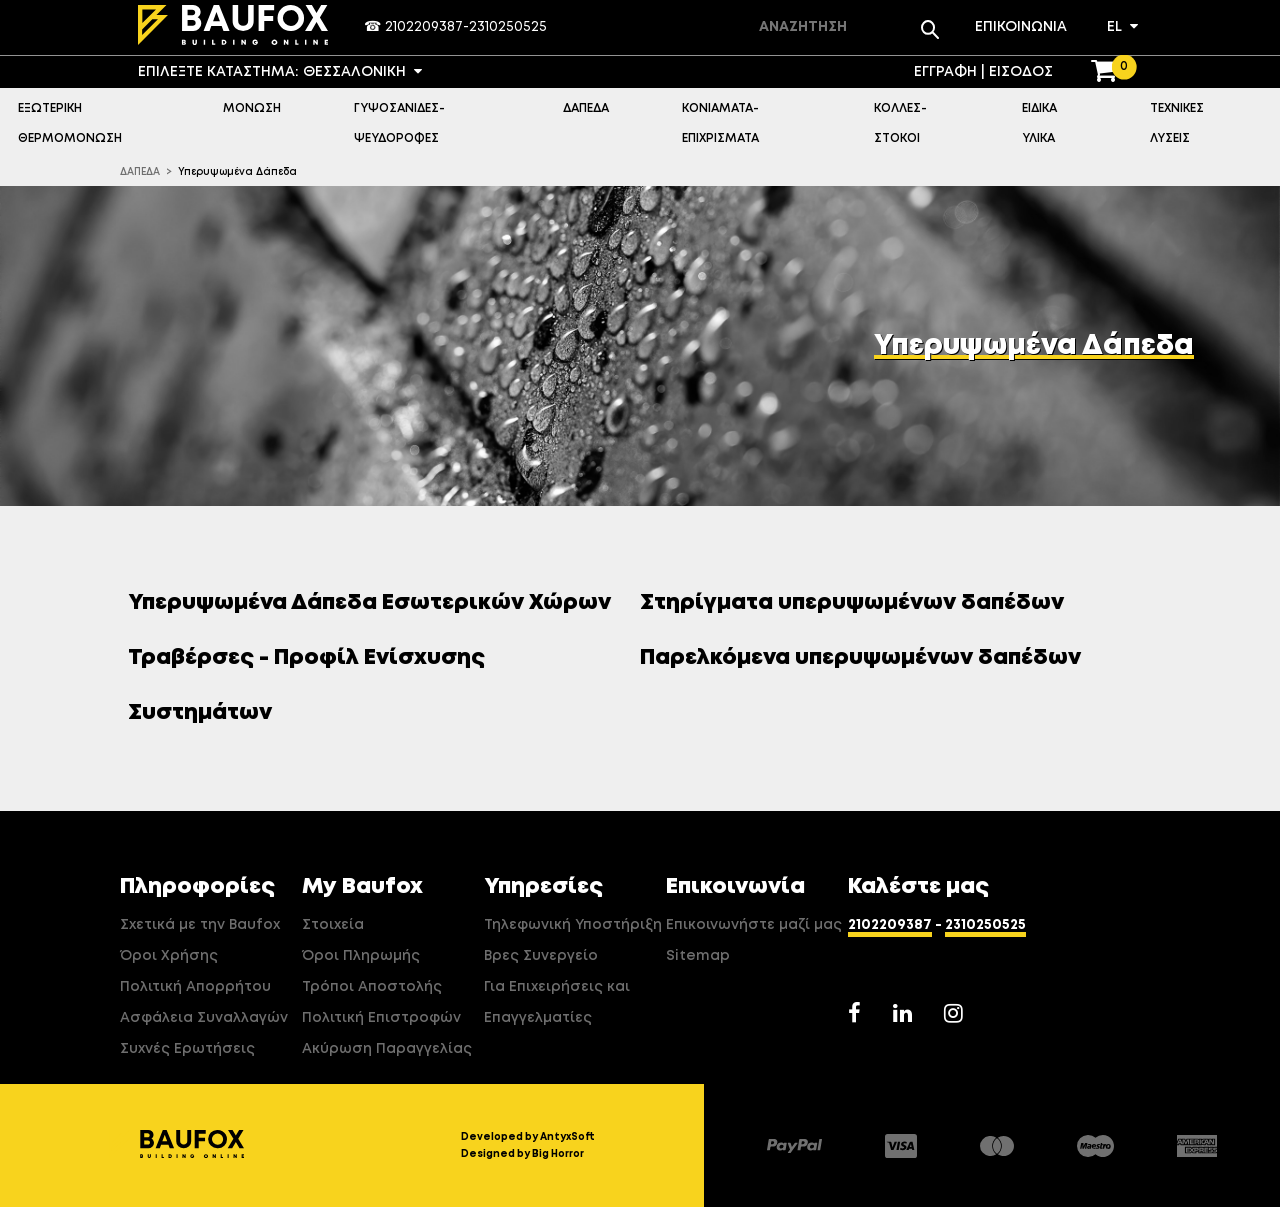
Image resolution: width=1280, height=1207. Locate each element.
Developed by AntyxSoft (528, 1137)
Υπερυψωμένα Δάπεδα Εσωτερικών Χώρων (377, 603)
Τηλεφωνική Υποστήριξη (573, 925)
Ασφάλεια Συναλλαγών (204, 1018)
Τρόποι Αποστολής (372, 987)
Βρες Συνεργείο (541, 956)
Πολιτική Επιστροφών (381, 1018)
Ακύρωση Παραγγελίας (387, 1049)
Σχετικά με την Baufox (200, 925)
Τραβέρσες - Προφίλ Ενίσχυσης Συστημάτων (306, 685)
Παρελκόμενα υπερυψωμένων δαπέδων (868, 658)
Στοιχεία (333, 925)
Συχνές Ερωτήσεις (187, 1049)
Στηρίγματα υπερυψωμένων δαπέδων (859, 603)
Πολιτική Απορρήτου (195, 987)
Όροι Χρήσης (169, 956)
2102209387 (424, 27)
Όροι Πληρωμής (361, 956)
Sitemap (698, 956)
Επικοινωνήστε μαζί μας (754, 925)
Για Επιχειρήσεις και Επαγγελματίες (557, 1002)
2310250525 (508, 27)
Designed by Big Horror (522, 1154)
